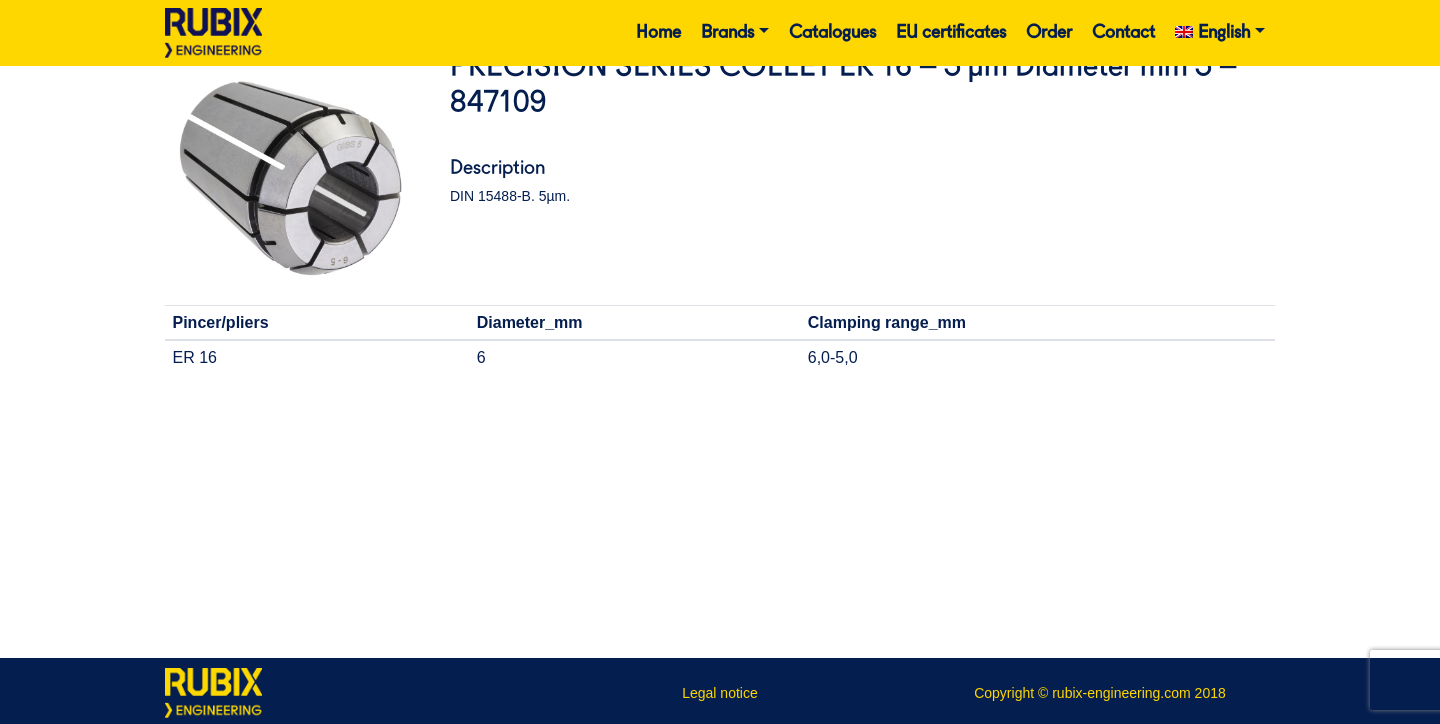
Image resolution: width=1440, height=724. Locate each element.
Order (1049, 33)
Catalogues (832, 33)
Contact (1123, 33)
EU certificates (951, 33)
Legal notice (720, 693)
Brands (727, 33)
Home (658, 33)
